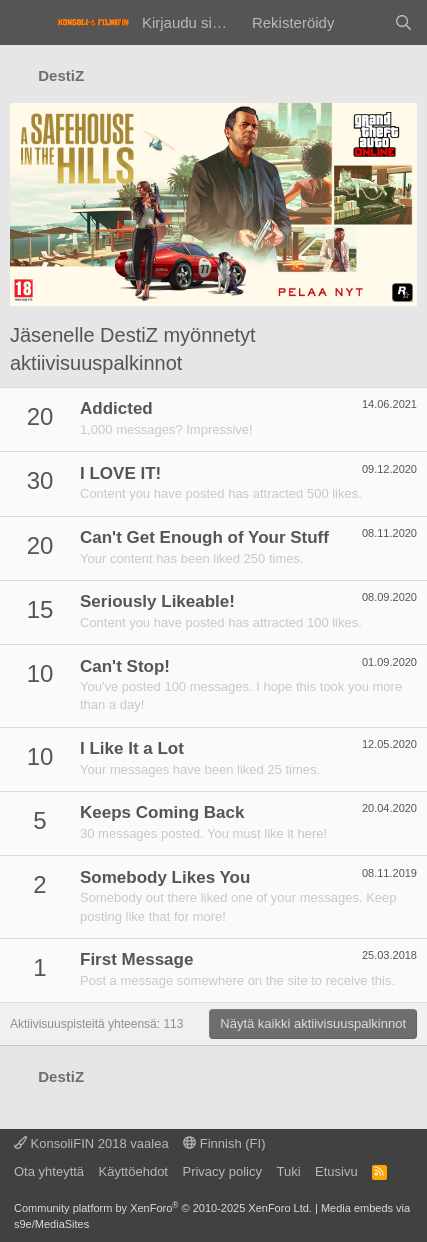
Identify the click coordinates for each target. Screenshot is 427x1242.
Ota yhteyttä (49, 1171)
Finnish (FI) (224, 1143)
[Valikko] (27, 23)
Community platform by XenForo (163, 1208)
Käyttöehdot (133, 1171)
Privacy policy (221, 1171)
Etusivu (336, 1171)
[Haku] (403, 22)
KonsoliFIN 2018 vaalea (91, 1143)
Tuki (288, 1171)
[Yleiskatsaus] (363, 22)
